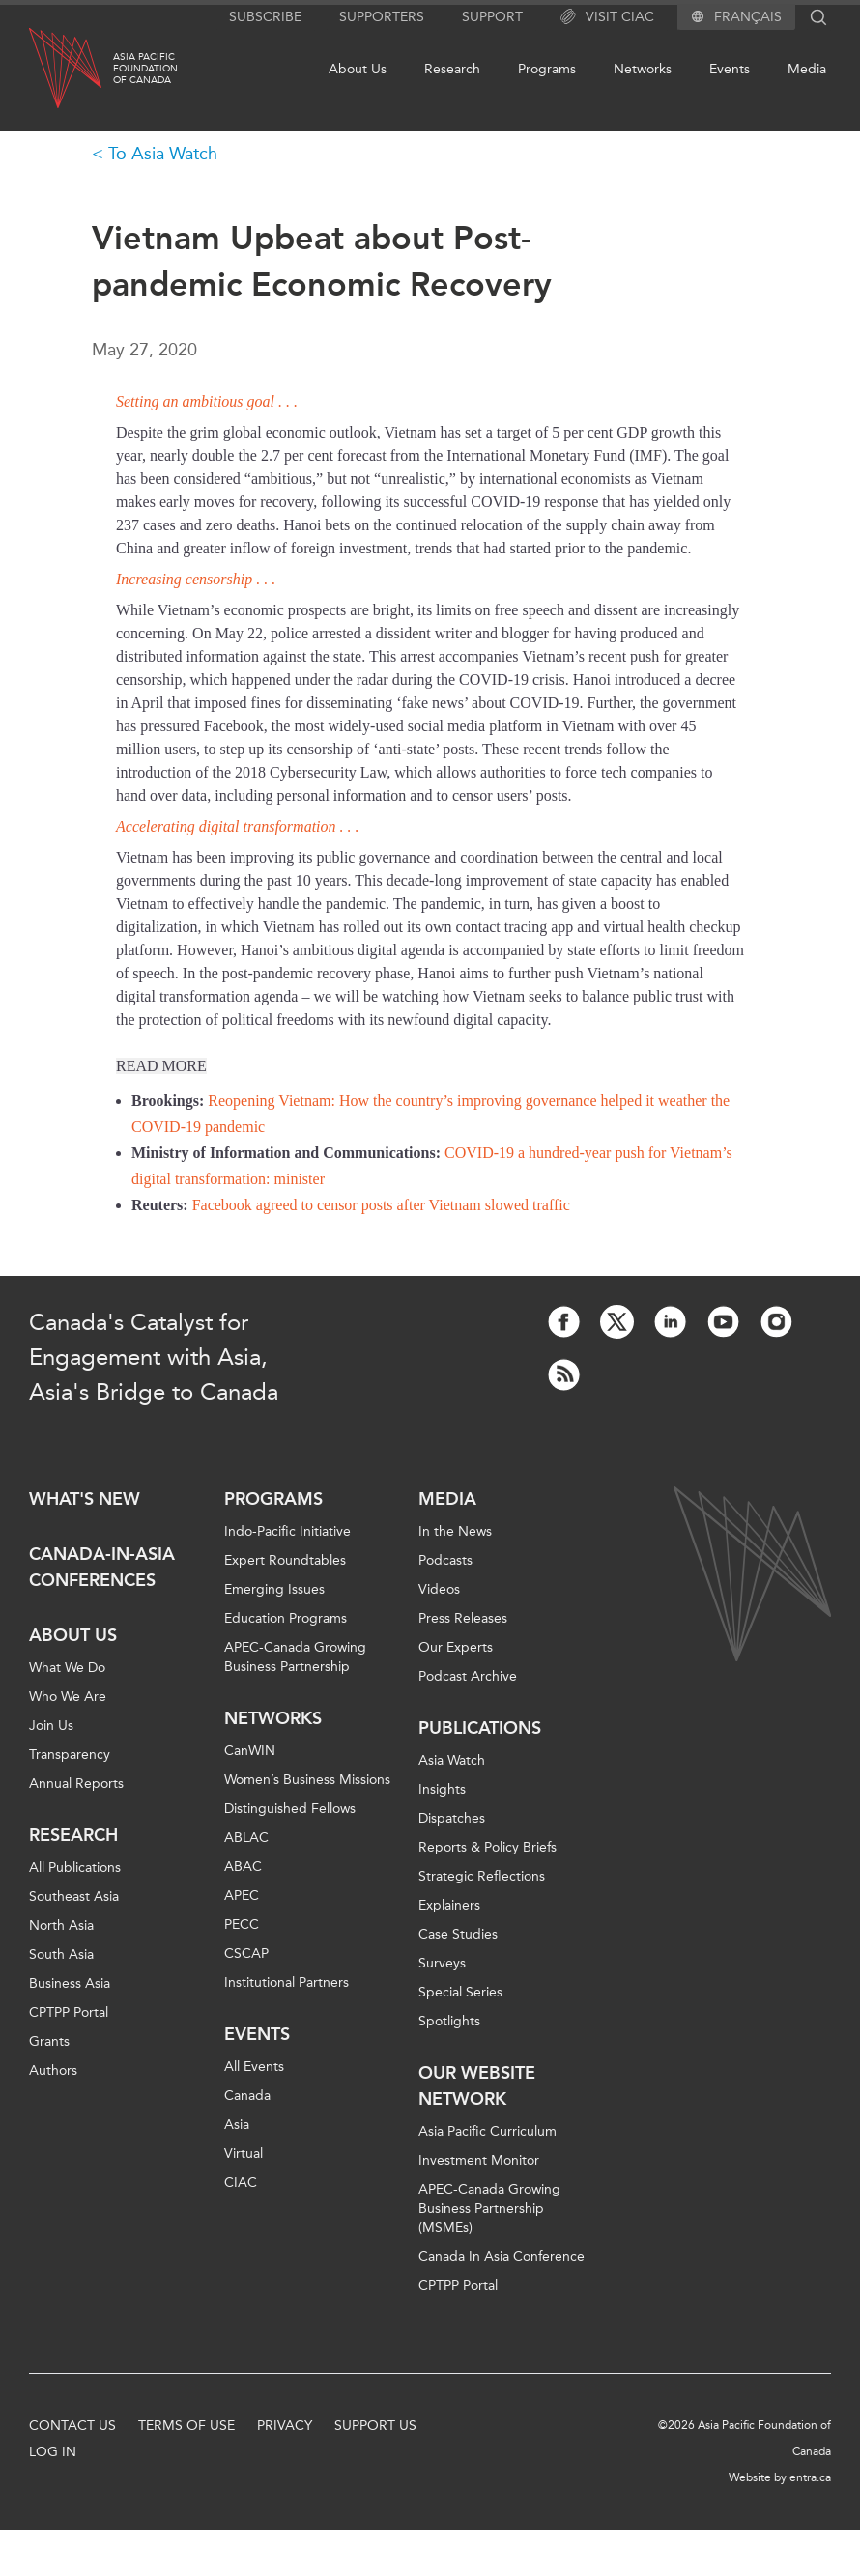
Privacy (284, 2426)
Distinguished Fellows (290, 1808)
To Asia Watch (162, 153)
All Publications (75, 1867)
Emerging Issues (274, 1589)
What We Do (67, 1667)
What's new (84, 1499)
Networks (643, 69)
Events (729, 69)
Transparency (69, 1754)
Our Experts (455, 1647)
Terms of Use (186, 2426)
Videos (439, 1589)
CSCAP (246, 1953)
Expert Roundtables (285, 1560)
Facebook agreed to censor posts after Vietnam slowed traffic (381, 1205)
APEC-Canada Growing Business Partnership (295, 1657)
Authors (53, 2070)
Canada (247, 2095)
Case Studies (458, 1934)
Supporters (381, 17)
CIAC (240, 2182)
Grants (49, 2041)
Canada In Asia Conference (501, 2257)
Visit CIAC (607, 17)
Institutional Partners (286, 1982)
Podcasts (445, 1560)
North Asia (61, 1925)
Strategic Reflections (481, 1876)
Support (492, 17)
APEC (241, 1895)
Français (748, 17)
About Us (358, 69)
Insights (442, 1789)
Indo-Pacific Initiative (287, 1531)
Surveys (442, 1963)
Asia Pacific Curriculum (487, 2131)
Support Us (375, 2426)
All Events (254, 2066)
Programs (547, 69)
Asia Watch (451, 1760)
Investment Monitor (478, 2160)
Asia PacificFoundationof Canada (145, 68)
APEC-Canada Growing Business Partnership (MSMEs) (489, 2208)
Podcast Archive (467, 1676)
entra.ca (810, 2477)
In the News (455, 1531)
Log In (52, 2452)
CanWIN (249, 1750)
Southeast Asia (74, 1896)
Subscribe (265, 17)
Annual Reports (76, 1783)
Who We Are (67, 1696)
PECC (241, 1924)
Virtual (243, 2153)
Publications (479, 1728)
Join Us (51, 1725)
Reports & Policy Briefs (487, 1847)
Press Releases (462, 1618)
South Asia (61, 1954)
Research (452, 69)
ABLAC (246, 1837)
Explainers (449, 1905)
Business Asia (69, 1983)
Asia (236, 2124)
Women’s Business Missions (307, 1779)
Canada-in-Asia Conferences (102, 1567)
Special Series (460, 1992)
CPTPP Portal (68, 2012)
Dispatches (451, 1818)
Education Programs (285, 1618)
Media (807, 69)
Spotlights (449, 2021)
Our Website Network (476, 2085)
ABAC (243, 1866)
